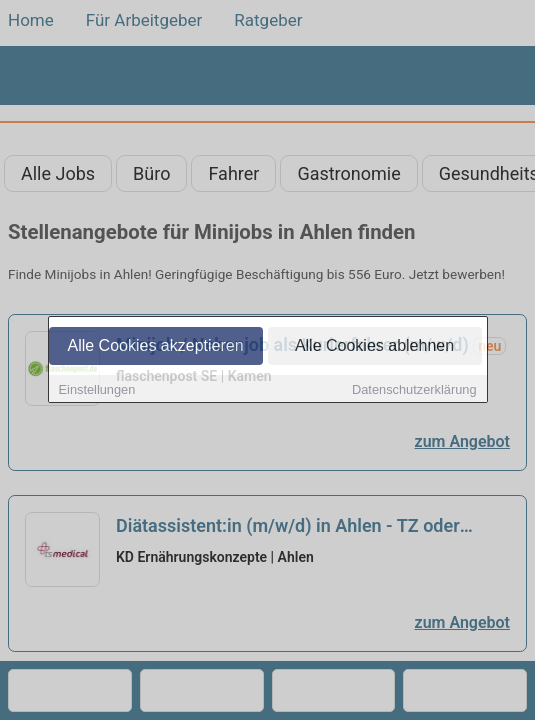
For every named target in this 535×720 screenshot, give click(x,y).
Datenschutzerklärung (414, 390)
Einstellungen (97, 390)
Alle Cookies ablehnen (374, 346)
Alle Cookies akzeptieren (155, 346)
